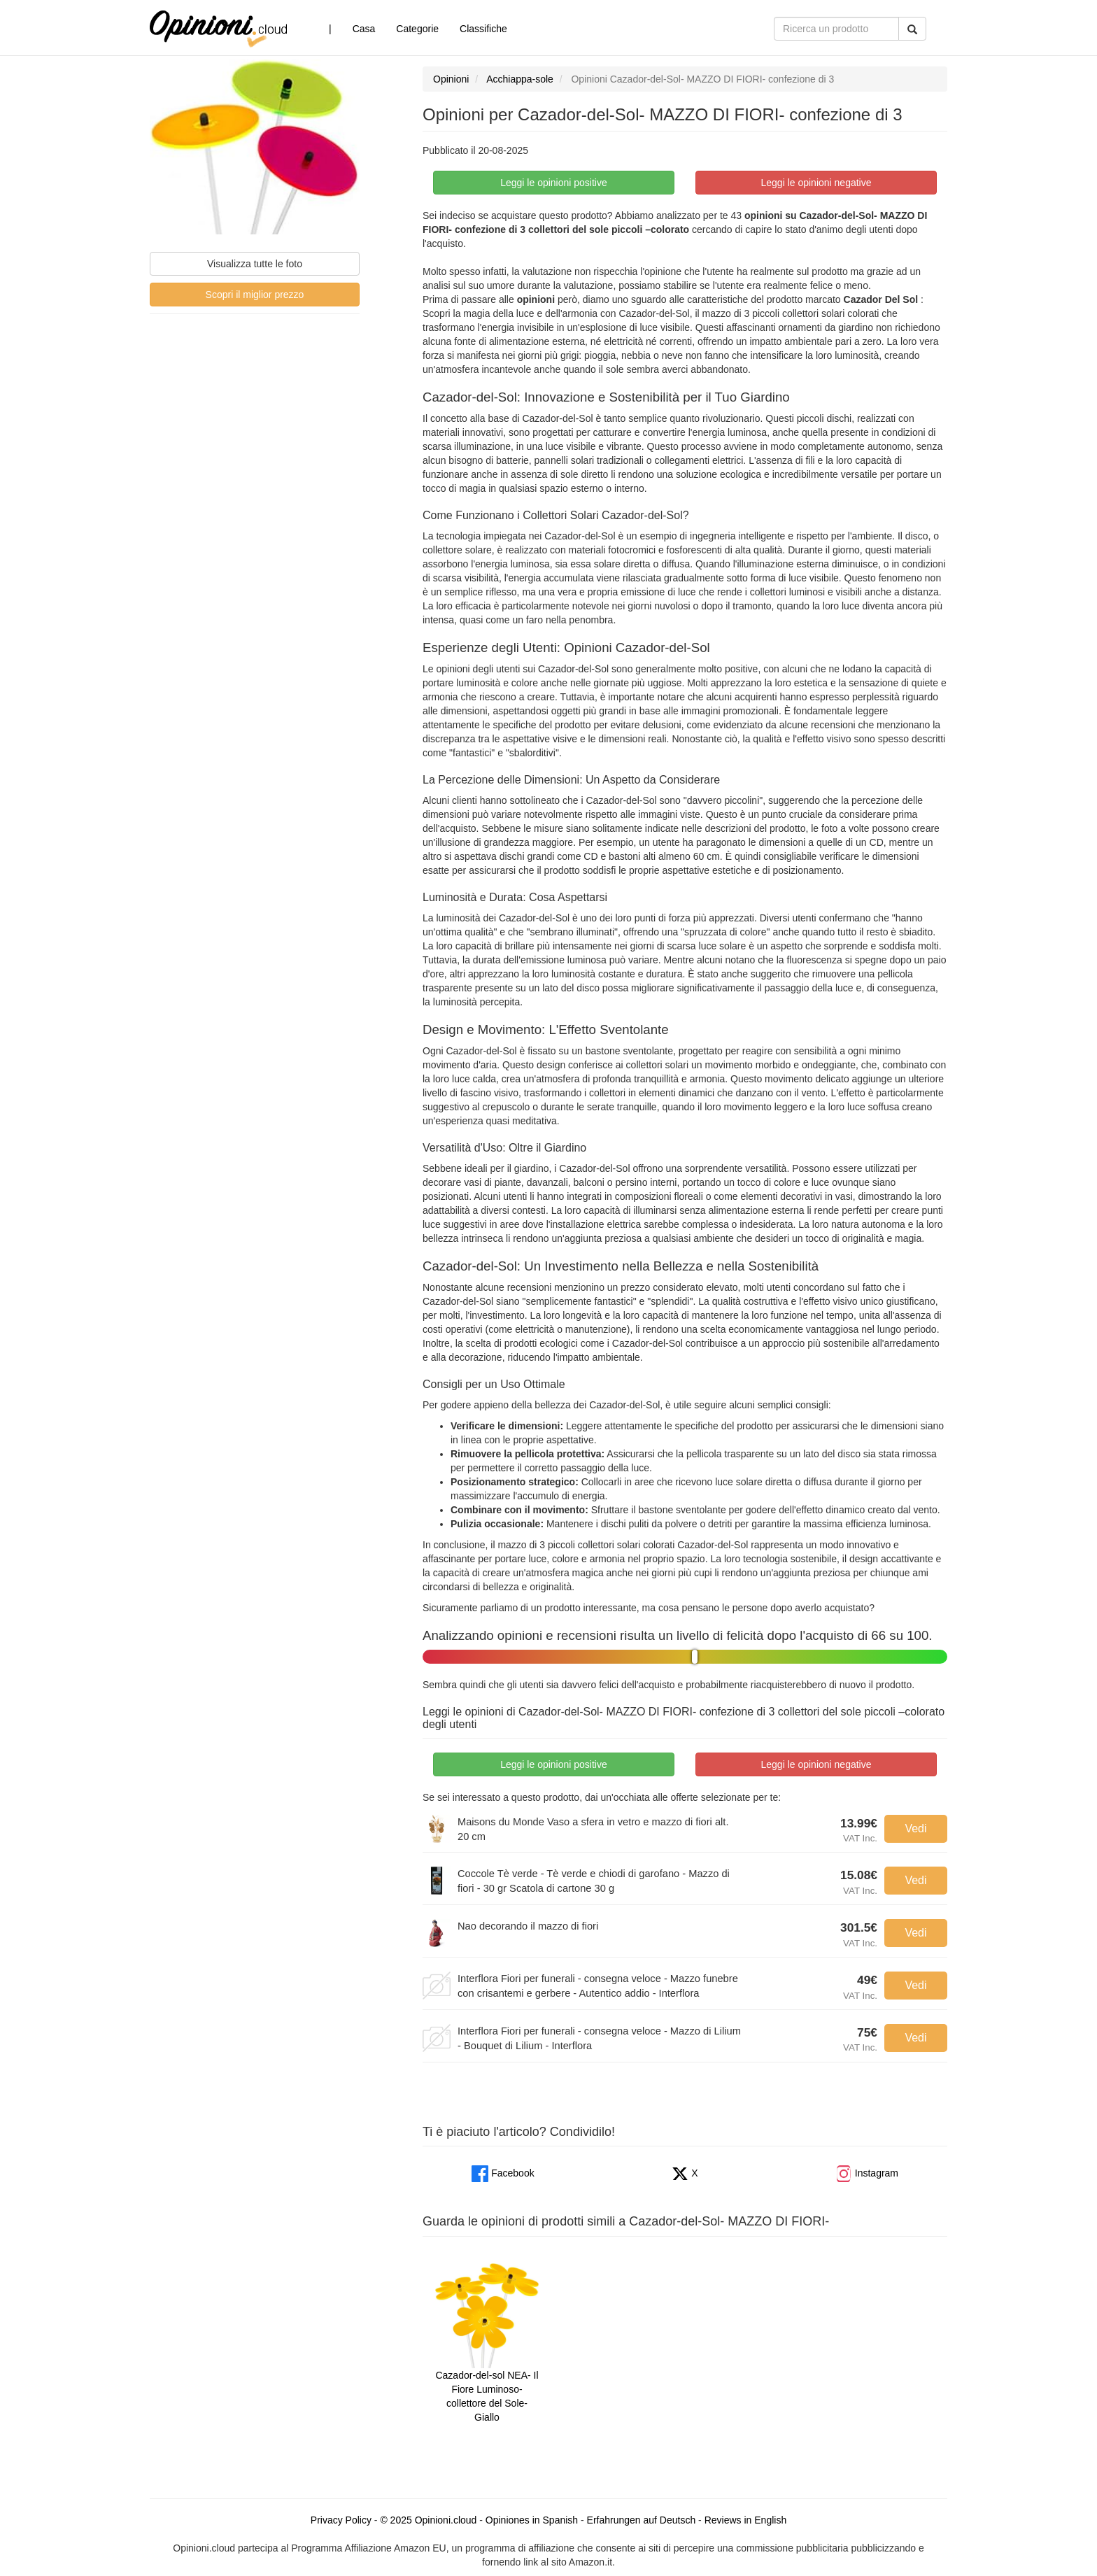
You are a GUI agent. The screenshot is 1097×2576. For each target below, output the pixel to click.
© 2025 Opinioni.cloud (428, 2520)
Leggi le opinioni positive (553, 182)
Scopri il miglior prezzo (255, 294)
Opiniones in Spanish (532, 2520)
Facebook (503, 2173)
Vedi (915, 1828)
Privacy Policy (341, 2520)
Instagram (866, 2173)
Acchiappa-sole (519, 79)
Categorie (417, 28)
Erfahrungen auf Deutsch (641, 2520)
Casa (364, 28)
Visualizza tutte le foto (254, 263)
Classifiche (483, 28)
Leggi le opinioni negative (815, 182)
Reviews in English (746, 2520)
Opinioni (451, 79)
